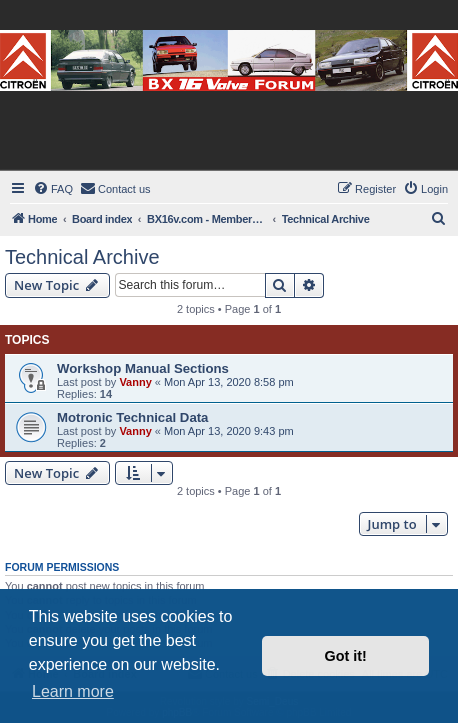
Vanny (135, 382)
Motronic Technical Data (132, 417)
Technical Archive (82, 257)
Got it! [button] (346, 656)
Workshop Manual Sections (143, 368)
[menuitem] (53, 189)
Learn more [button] (73, 691)
